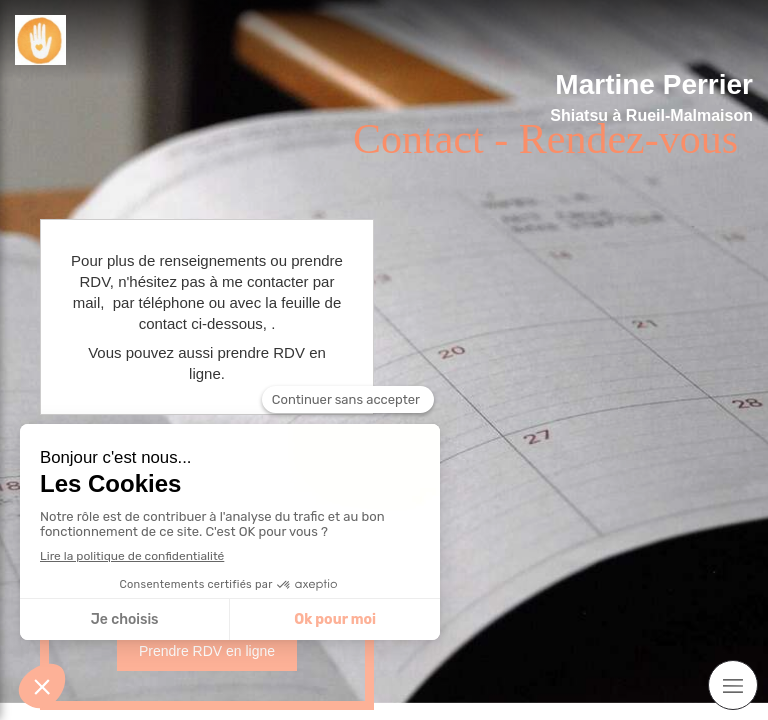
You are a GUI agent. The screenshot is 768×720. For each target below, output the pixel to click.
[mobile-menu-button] (733, 685)
